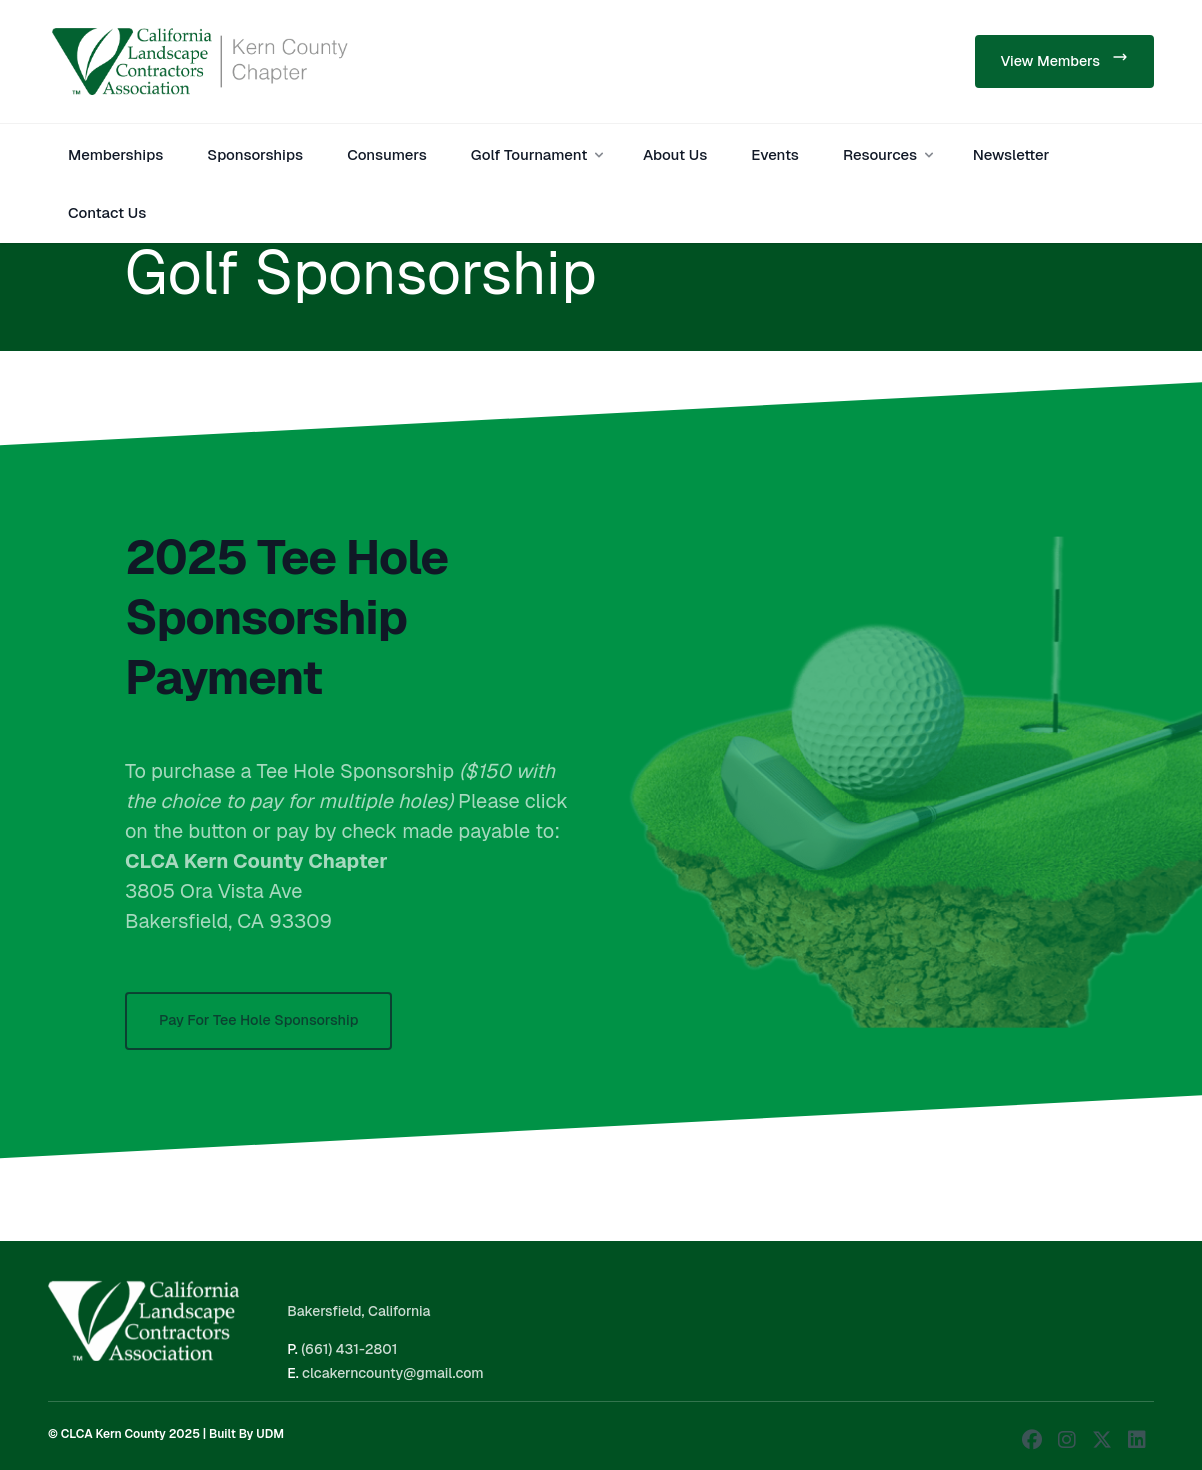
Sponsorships (255, 154)
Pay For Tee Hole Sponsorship (258, 1033)
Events (775, 154)
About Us (675, 154)
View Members (1064, 59)
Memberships (115, 154)
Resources (890, 154)
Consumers (387, 154)
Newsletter (1011, 154)
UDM (270, 1434)
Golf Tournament (539, 154)
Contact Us (107, 212)
